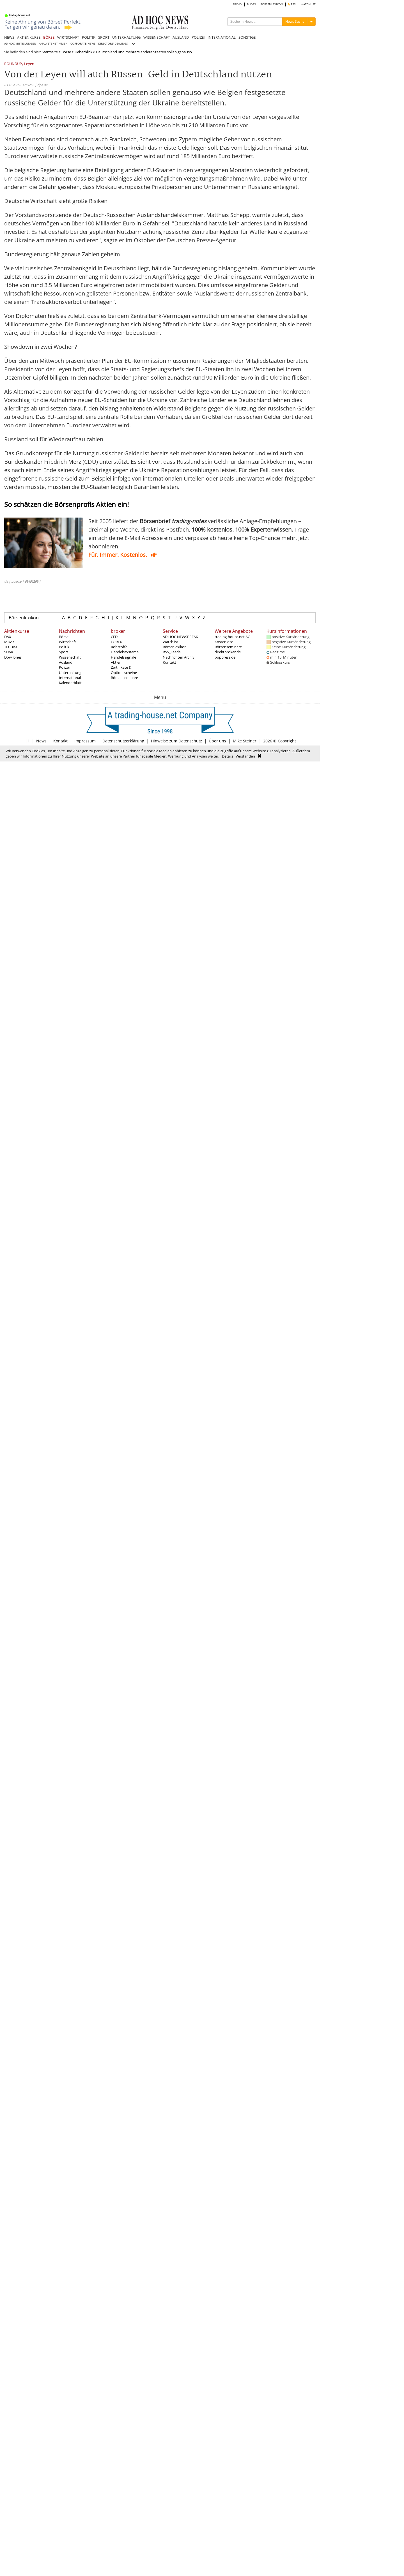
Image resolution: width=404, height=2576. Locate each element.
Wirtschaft (67, 641)
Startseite (50, 51)
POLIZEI (198, 37)
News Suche (294, 21)
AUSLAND (181, 37)
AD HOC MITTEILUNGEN (20, 43)
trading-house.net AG (232, 636)
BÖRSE (48, 37)
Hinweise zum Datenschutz (176, 741)
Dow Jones (13, 657)
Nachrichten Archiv (178, 657)
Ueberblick (83, 51)
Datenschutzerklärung (123, 741)
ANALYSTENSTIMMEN (53, 43)
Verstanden (245, 756)
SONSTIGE (247, 37)
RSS (291, 4)
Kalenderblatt (70, 682)
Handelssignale (123, 657)
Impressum (85, 741)
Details (227, 756)
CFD (114, 636)
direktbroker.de (228, 651)
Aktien (116, 662)
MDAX (9, 641)
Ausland (65, 662)
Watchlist (170, 641)
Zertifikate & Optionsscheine (124, 670)
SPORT (103, 37)
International (70, 677)
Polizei (64, 667)
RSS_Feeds (171, 651)
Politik (64, 646)
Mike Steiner (244, 741)
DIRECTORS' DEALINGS (113, 43)
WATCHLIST (308, 4)
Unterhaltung (70, 672)
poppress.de (225, 657)
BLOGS (251, 4)
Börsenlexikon (24, 618)
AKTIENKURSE (28, 37)
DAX (7, 636)
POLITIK (88, 37)
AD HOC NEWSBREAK (180, 636)
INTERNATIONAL (222, 37)
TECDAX (10, 646)
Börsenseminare (124, 677)
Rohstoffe (119, 646)
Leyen (29, 64)
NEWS (9, 37)
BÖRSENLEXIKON (271, 4)
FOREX (116, 641)
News (41, 741)
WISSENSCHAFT (156, 37)
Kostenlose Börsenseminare (228, 644)
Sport (63, 651)
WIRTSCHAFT (68, 37)
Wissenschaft (70, 657)
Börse (66, 51)
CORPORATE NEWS (82, 43)
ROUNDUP (13, 64)
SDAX (8, 651)
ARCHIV (237, 4)
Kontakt (169, 662)
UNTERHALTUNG (126, 37)
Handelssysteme (125, 651)
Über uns (217, 741)
